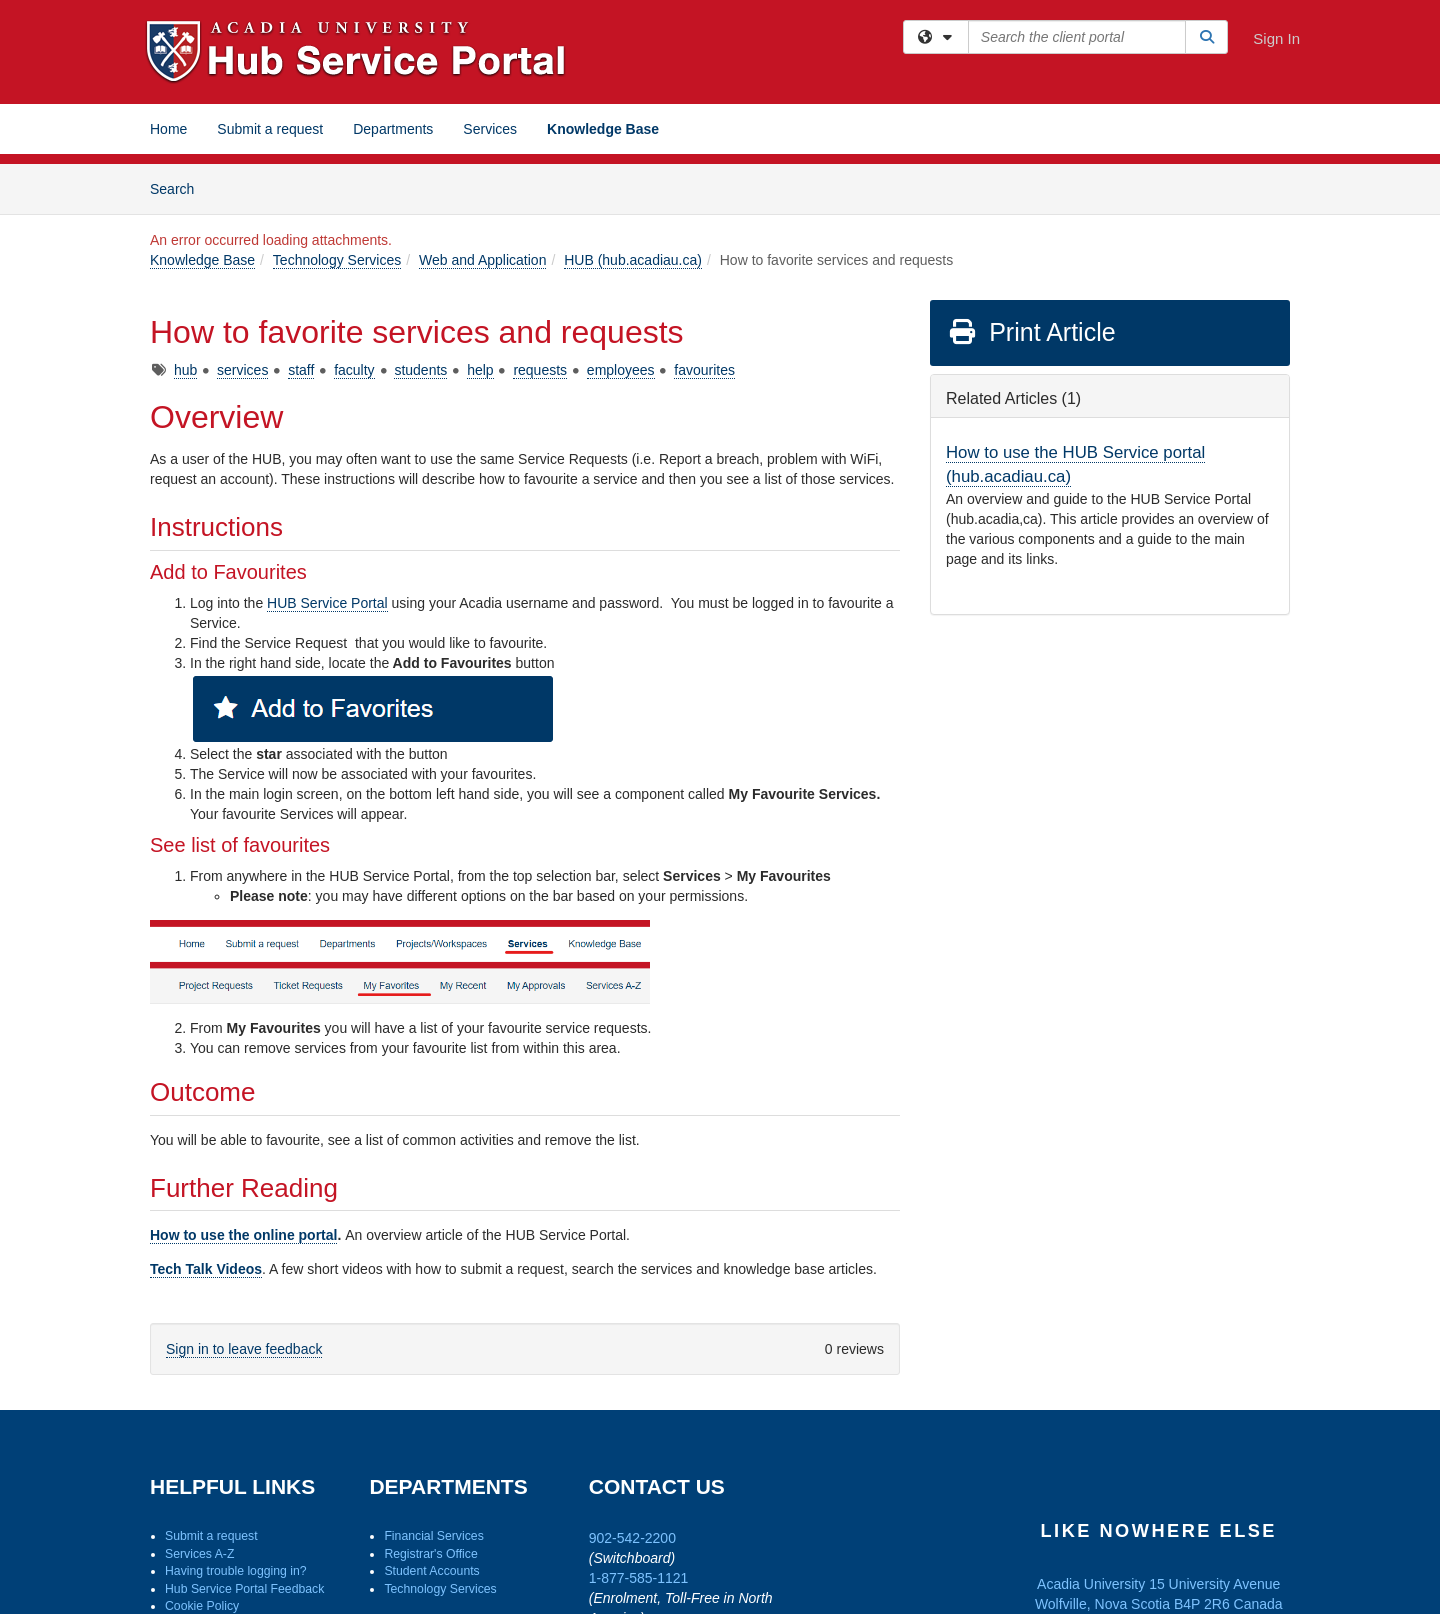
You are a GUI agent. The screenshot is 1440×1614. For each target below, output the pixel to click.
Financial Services (433, 1536)
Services (490, 129)
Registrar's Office (430, 1554)
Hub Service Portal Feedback (244, 1589)
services (242, 370)
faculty (354, 370)
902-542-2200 (632, 1538)
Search (179, 187)
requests (540, 370)
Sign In (1276, 38)
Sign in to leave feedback (244, 1349)
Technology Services (337, 260)
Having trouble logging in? (236, 1571)
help (480, 370)
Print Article (1031, 332)
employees (621, 370)
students (420, 370)
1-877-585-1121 (639, 1578)
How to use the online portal (243, 1235)
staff (301, 370)
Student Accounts (431, 1571)
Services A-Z (199, 1554)
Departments (393, 129)
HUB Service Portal (327, 603)
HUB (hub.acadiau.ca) (633, 260)
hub (185, 370)
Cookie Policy (202, 1606)
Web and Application (482, 260)
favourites (704, 370)
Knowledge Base (603, 129)
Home (168, 129)
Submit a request (270, 129)
